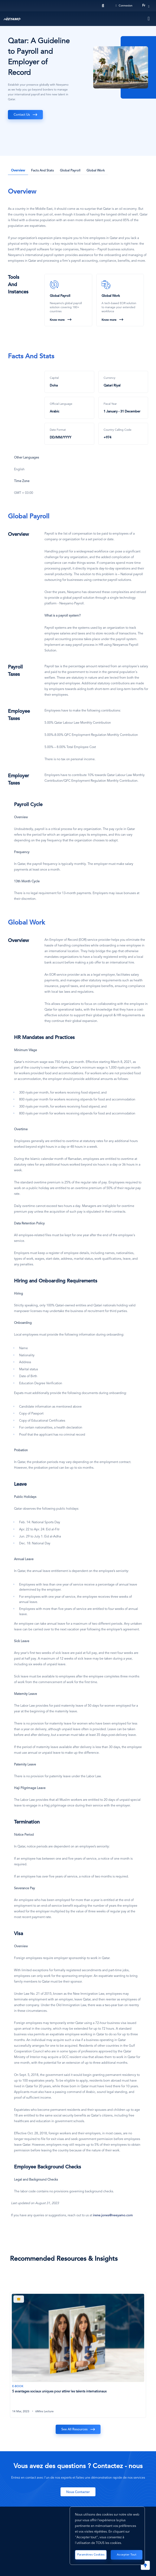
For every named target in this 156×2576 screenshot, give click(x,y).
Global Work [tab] (96, 170)
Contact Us (22, 114)
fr (143, 5)
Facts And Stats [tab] (42, 170)
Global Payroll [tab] (70, 170)
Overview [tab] (18, 170)
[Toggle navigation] (149, 18)
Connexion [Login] (124, 5)
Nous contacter (78, 2492)
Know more (57, 320)
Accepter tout (126, 2554)
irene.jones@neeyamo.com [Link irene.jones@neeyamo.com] (113, 2215)
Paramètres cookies (90, 2554)
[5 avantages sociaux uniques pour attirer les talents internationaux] (78, 2355)
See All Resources (74, 2429)
